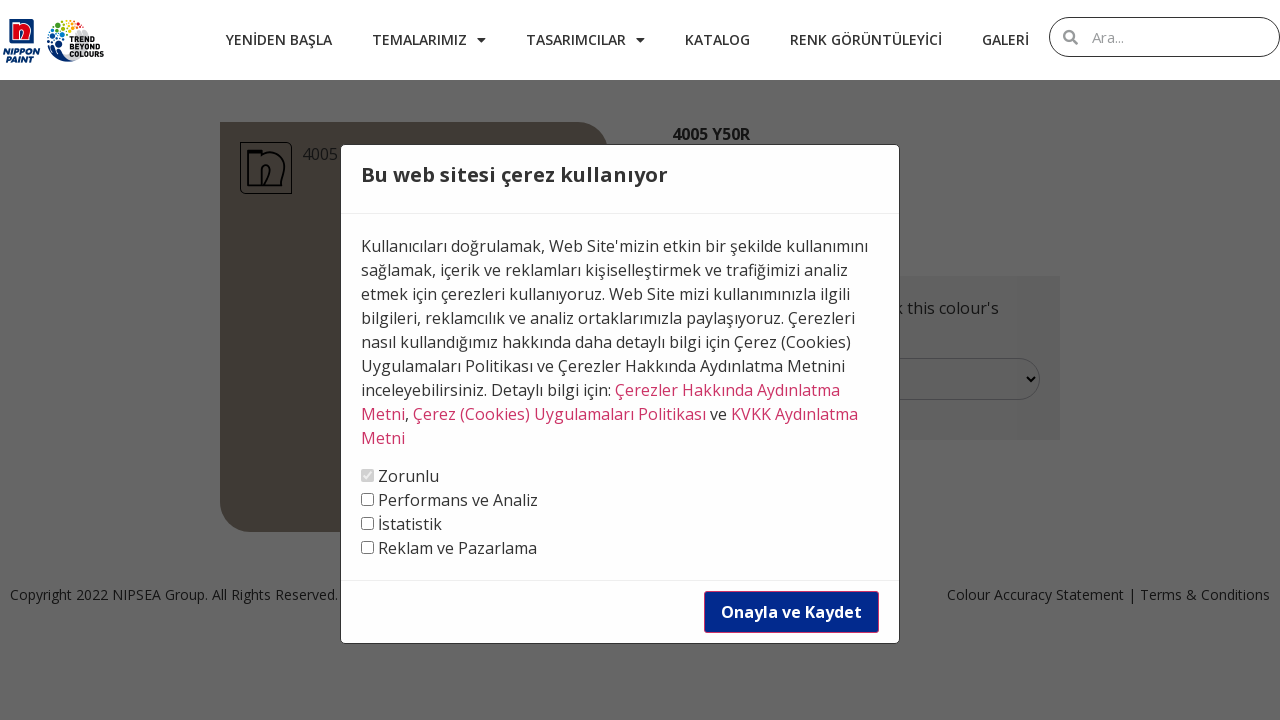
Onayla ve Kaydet (791, 612)
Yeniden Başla (279, 39)
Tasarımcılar (585, 40)
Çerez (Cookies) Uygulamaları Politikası (559, 414)
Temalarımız (429, 40)
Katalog (717, 39)
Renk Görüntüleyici (866, 39)
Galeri (1005, 39)
